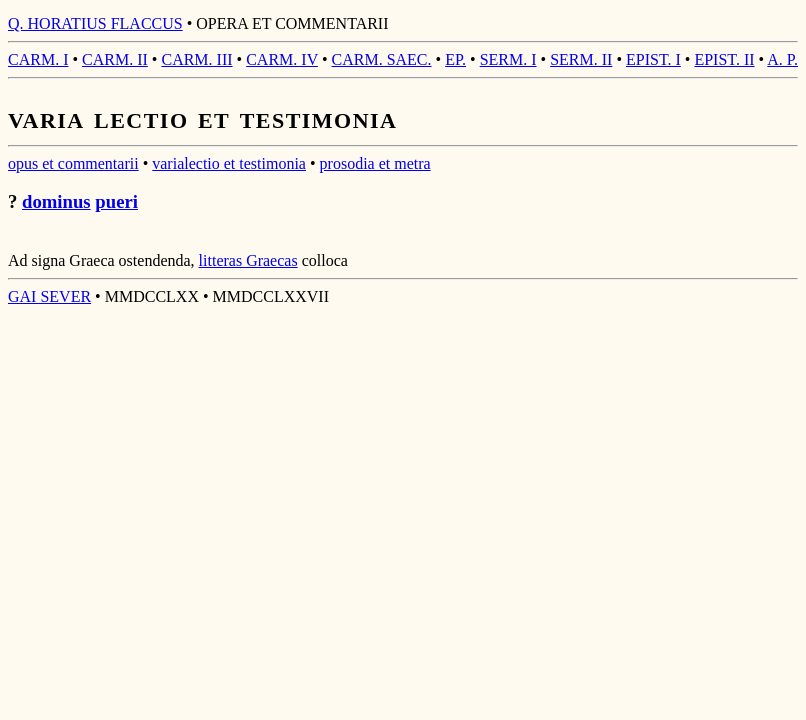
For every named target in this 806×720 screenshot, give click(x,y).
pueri (116, 201)
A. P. (782, 59)
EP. (455, 59)
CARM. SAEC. (382, 59)
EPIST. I (653, 59)
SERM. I (508, 59)
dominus (56, 201)
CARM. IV (282, 59)
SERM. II (581, 59)
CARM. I (38, 59)
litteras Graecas (248, 260)
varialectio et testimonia (229, 163)
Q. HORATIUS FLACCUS (95, 23)
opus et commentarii (73, 163)
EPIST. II (724, 59)
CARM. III (196, 59)
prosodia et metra (375, 163)
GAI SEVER (49, 296)
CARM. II (115, 59)
